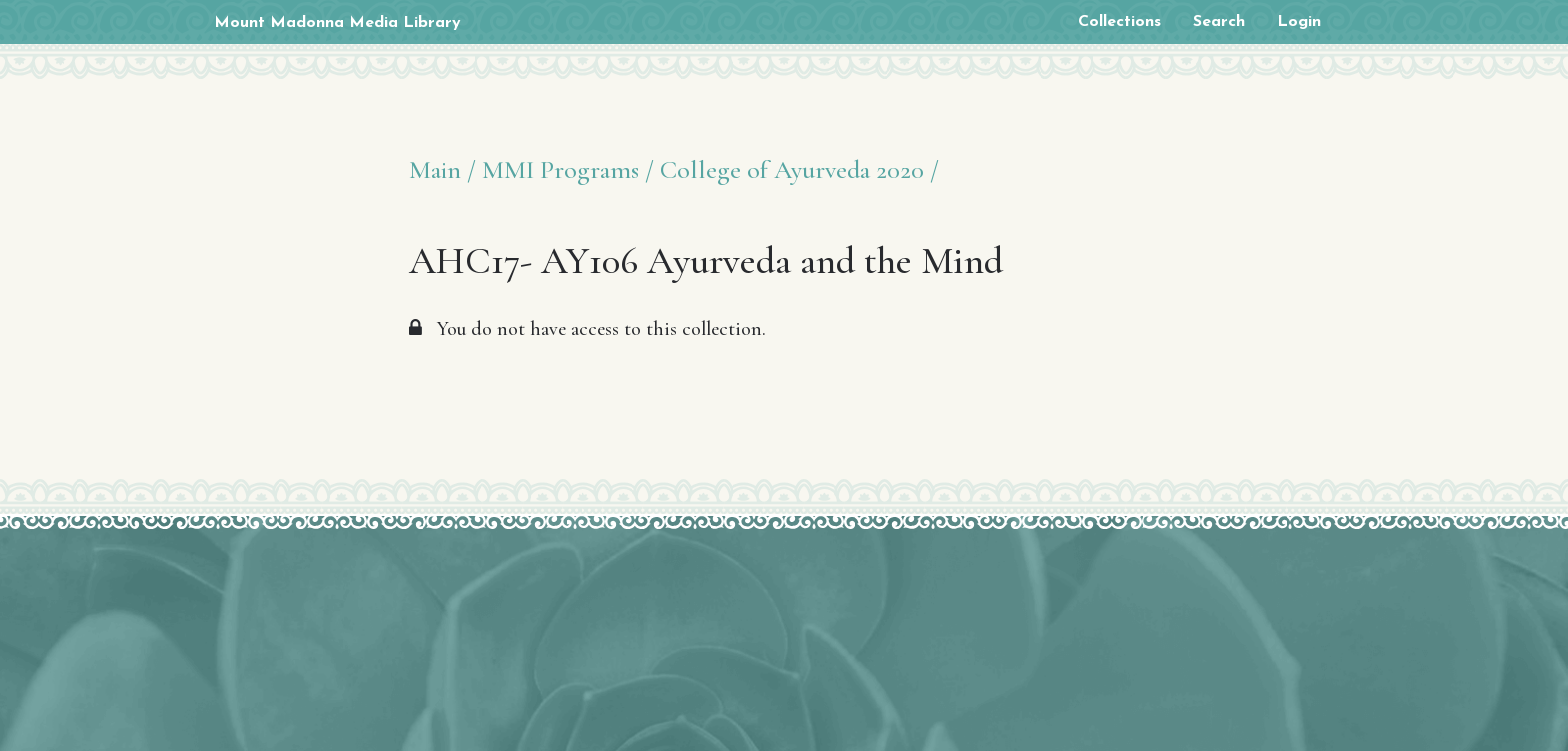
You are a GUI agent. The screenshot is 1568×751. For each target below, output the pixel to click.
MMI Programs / (568, 169)
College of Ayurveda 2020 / (799, 169)
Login (1299, 22)
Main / (442, 169)
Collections (1119, 22)
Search (1219, 22)
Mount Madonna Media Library (337, 23)
